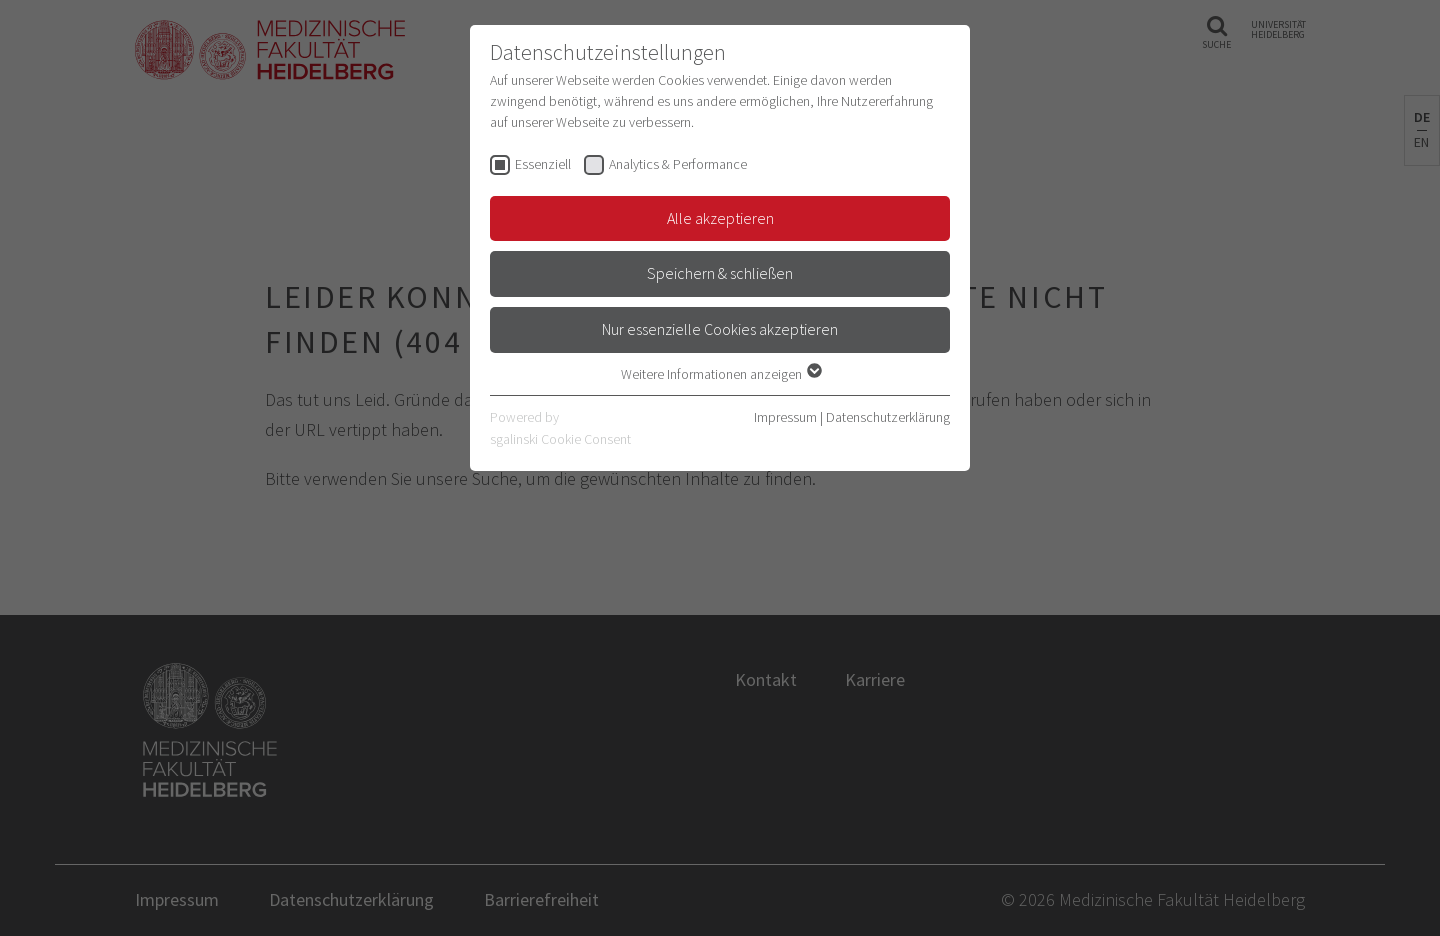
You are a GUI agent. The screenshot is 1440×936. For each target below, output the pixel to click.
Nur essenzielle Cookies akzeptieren (720, 329)
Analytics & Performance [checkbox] (678, 164)
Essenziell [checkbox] (543, 164)
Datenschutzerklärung (888, 417)
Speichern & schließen (720, 273)
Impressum (785, 417)
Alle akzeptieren (720, 218)
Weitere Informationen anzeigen (720, 374)
